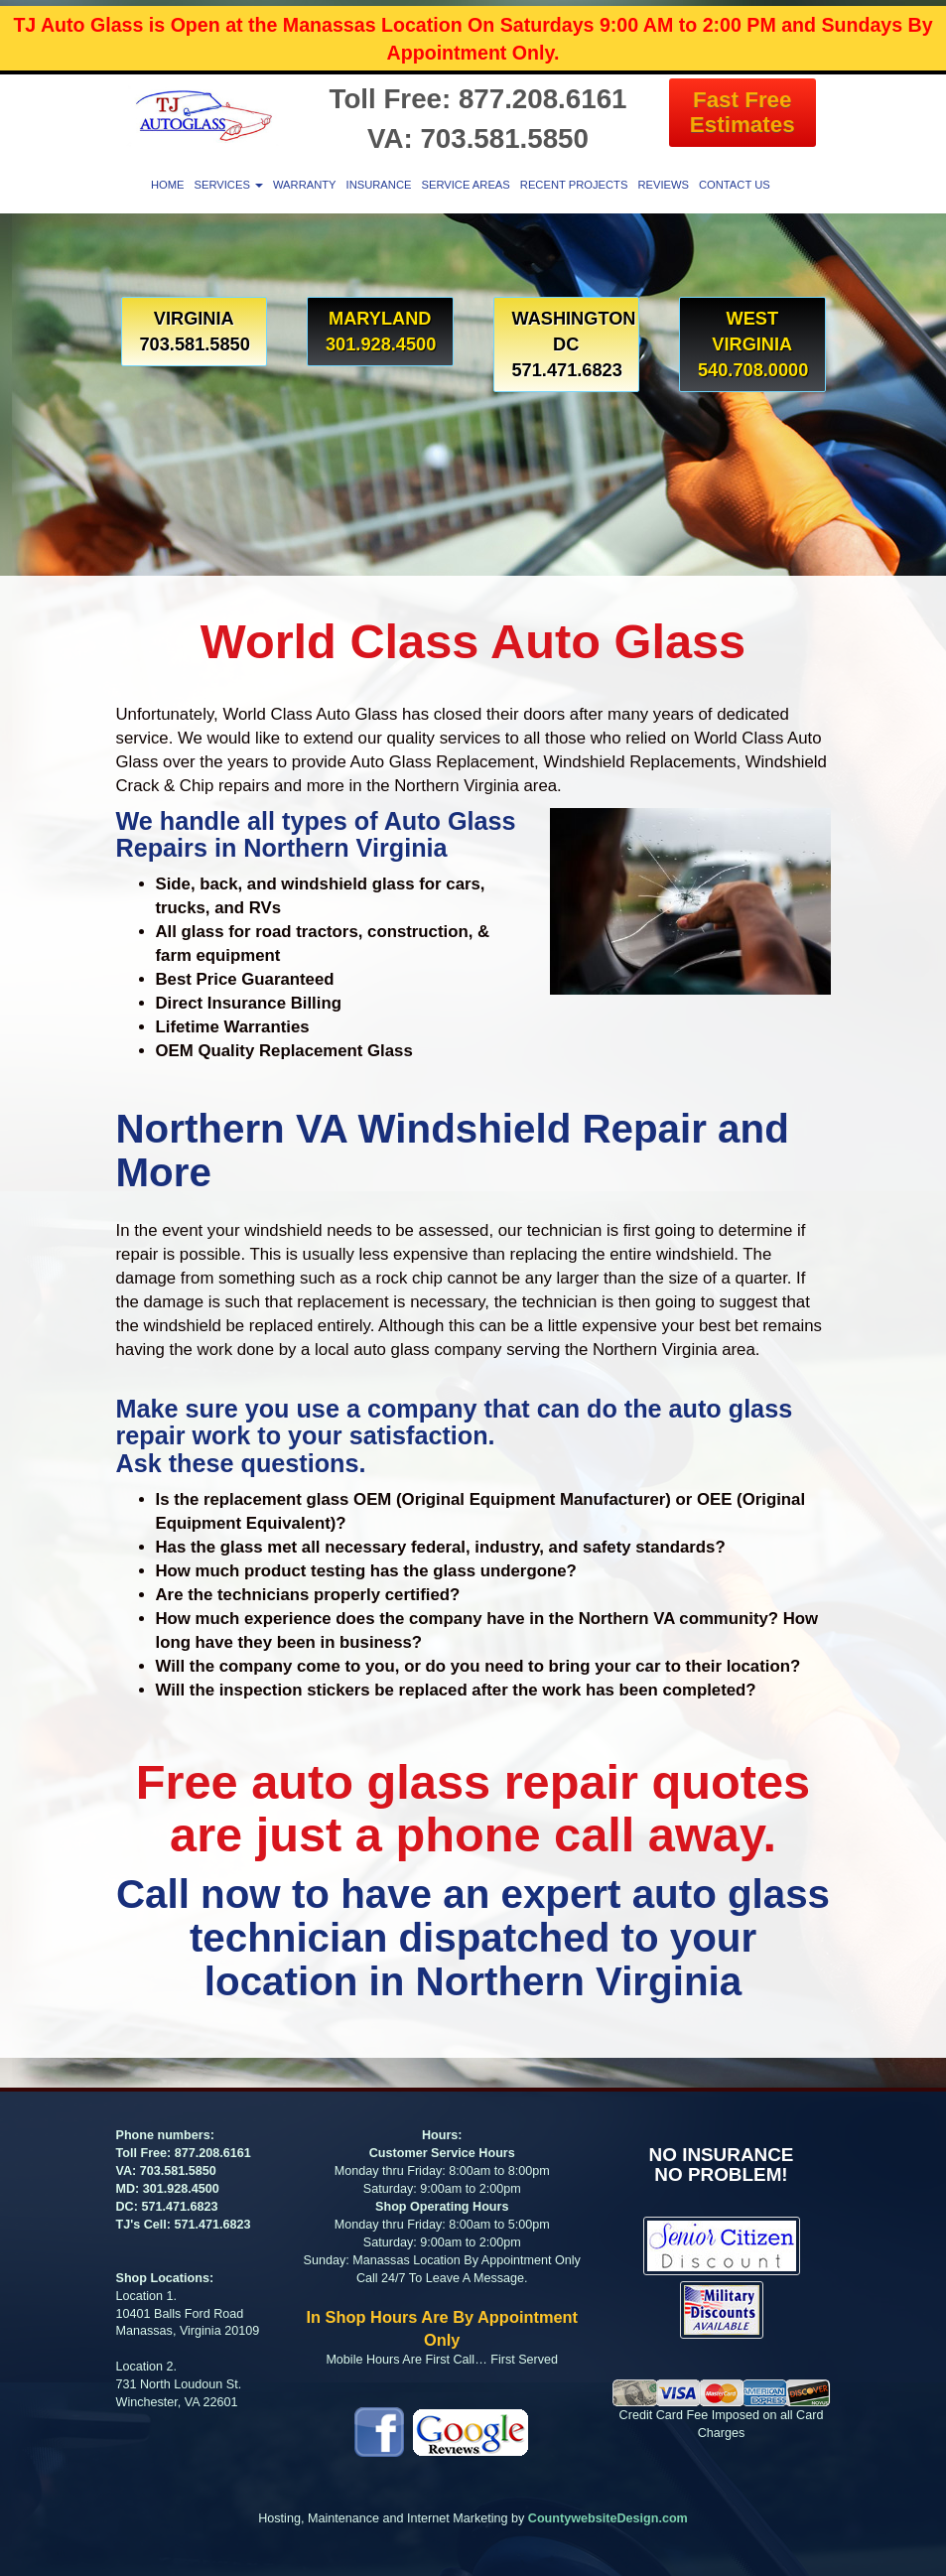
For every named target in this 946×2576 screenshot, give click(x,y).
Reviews (663, 185)
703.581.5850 (178, 2171)
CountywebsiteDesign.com (608, 2518)
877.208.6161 (213, 2153)
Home (168, 185)
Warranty (305, 185)
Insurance (379, 185)
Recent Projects (574, 185)
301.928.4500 (181, 2189)
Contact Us (734, 185)
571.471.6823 (179, 2207)
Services (228, 185)
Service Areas (465, 185)
